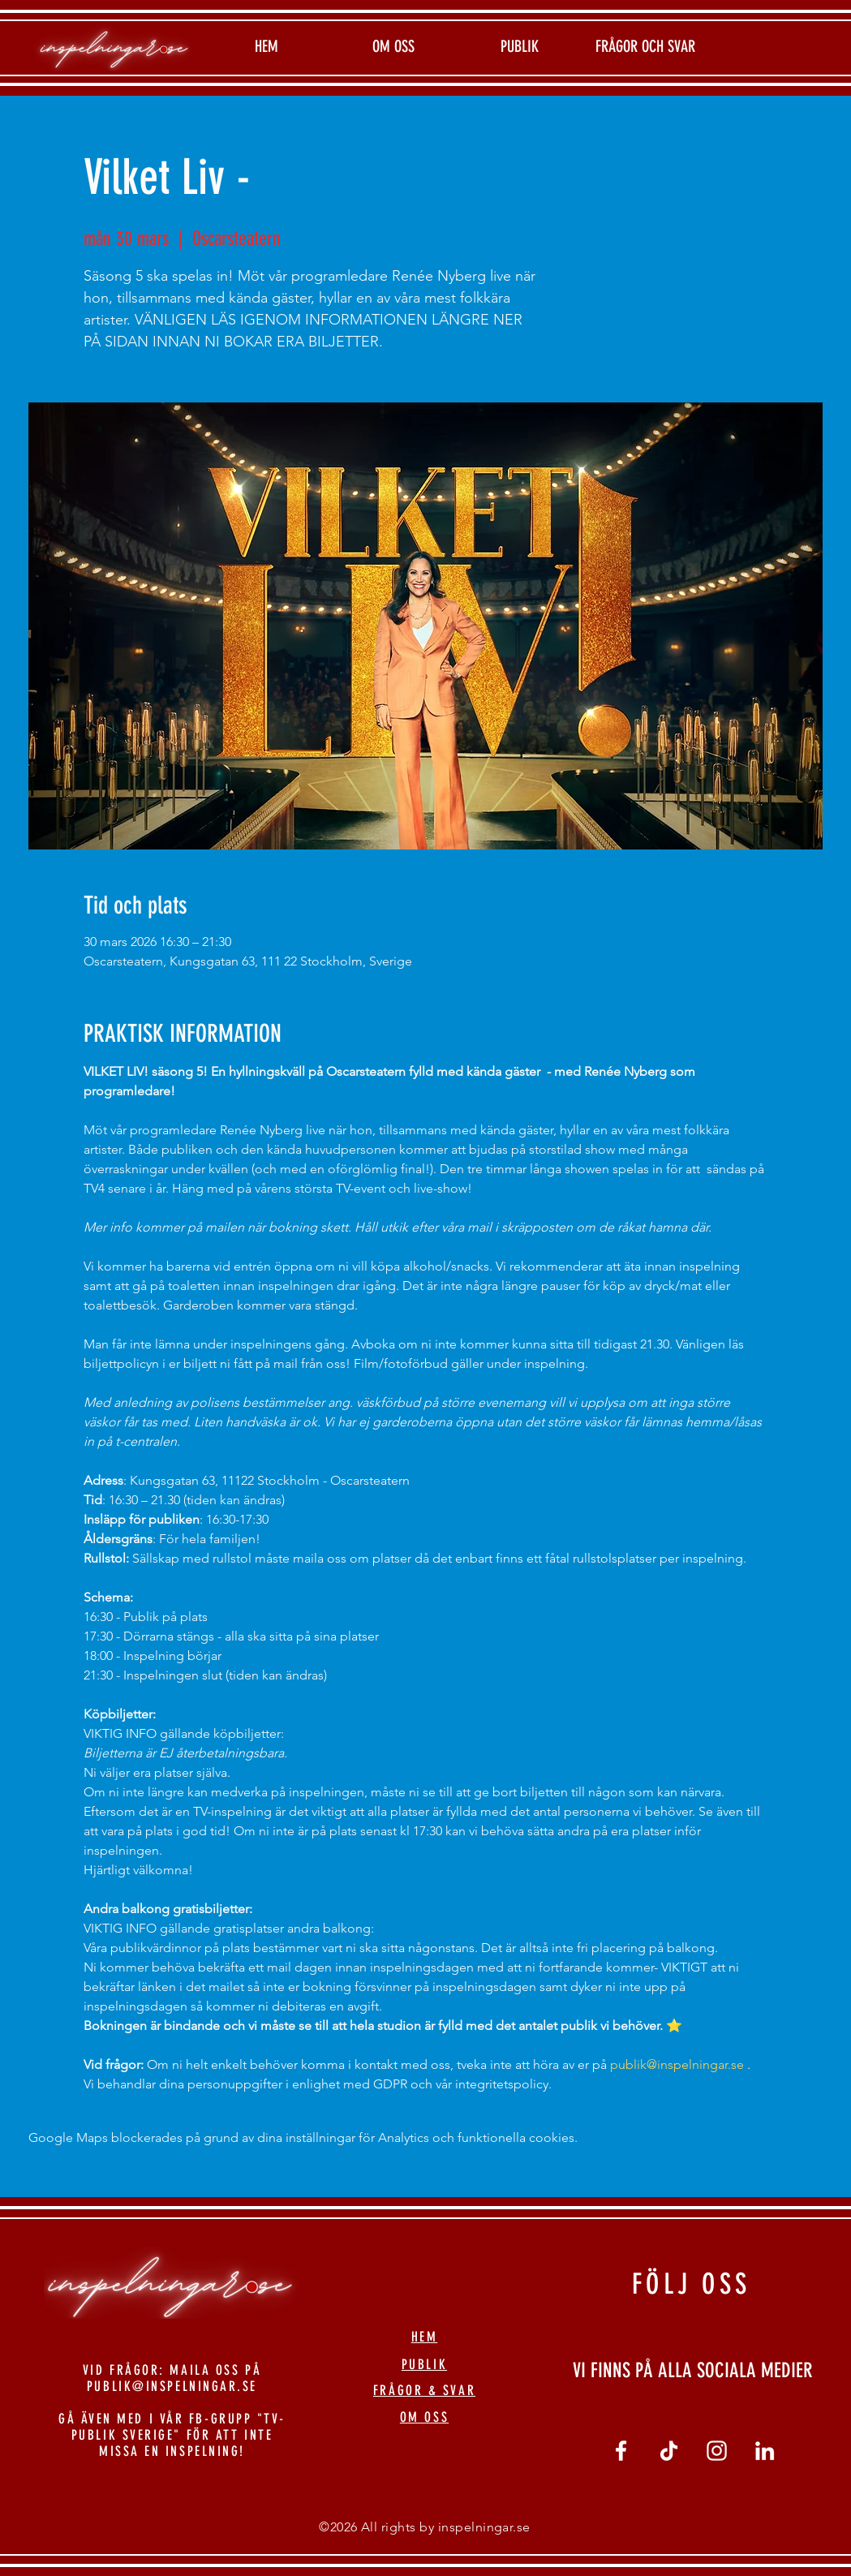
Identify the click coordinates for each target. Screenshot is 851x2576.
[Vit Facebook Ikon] (621, 2450)
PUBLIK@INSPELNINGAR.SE (172, 2386)
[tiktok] (668, 2450)
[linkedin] (764, 2450)
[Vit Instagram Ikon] (716, 2450)
